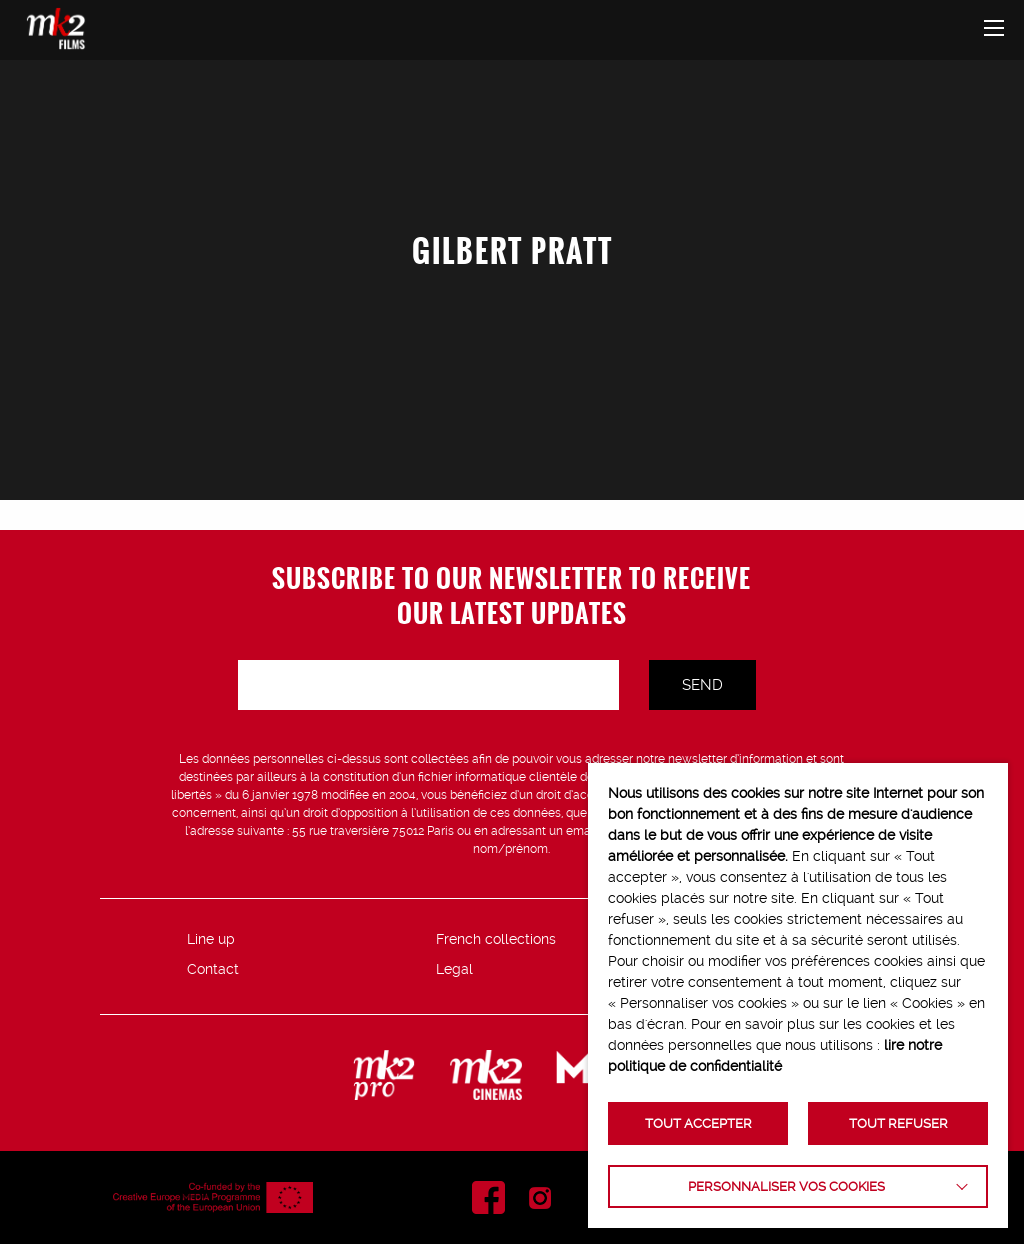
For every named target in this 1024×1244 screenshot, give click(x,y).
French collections (496, 939)
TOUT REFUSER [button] (898, 1123)
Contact (213, 969)
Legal (454, 969)
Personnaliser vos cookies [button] (786, 1186)
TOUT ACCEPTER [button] (698, 1123)
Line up (211, 939)
